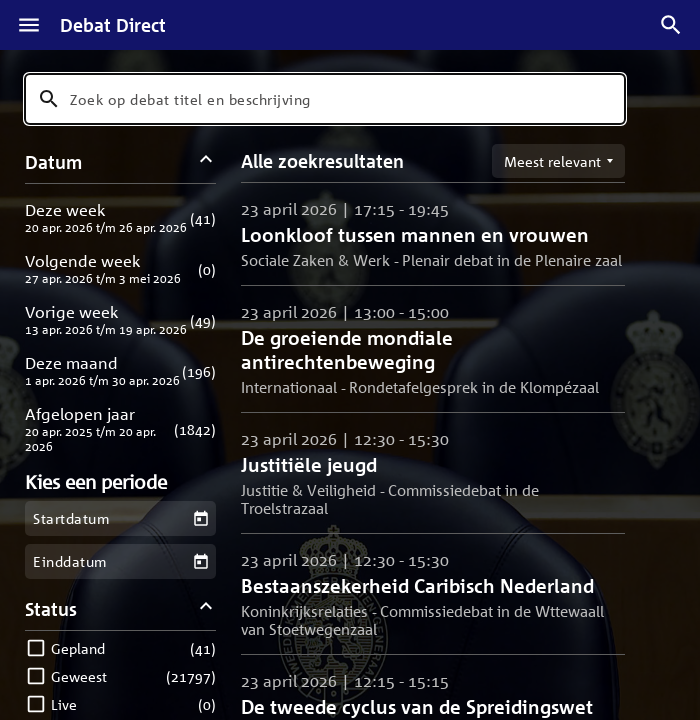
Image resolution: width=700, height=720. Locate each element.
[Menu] (29, 25)
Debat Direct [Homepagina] (113, 25)
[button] (120, 217)
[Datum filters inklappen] (206, 161)
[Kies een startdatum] (200, 518)
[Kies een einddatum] (200, 561)
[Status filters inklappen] (206, 608)
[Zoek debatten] (671, 25)
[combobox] (325, 99)
